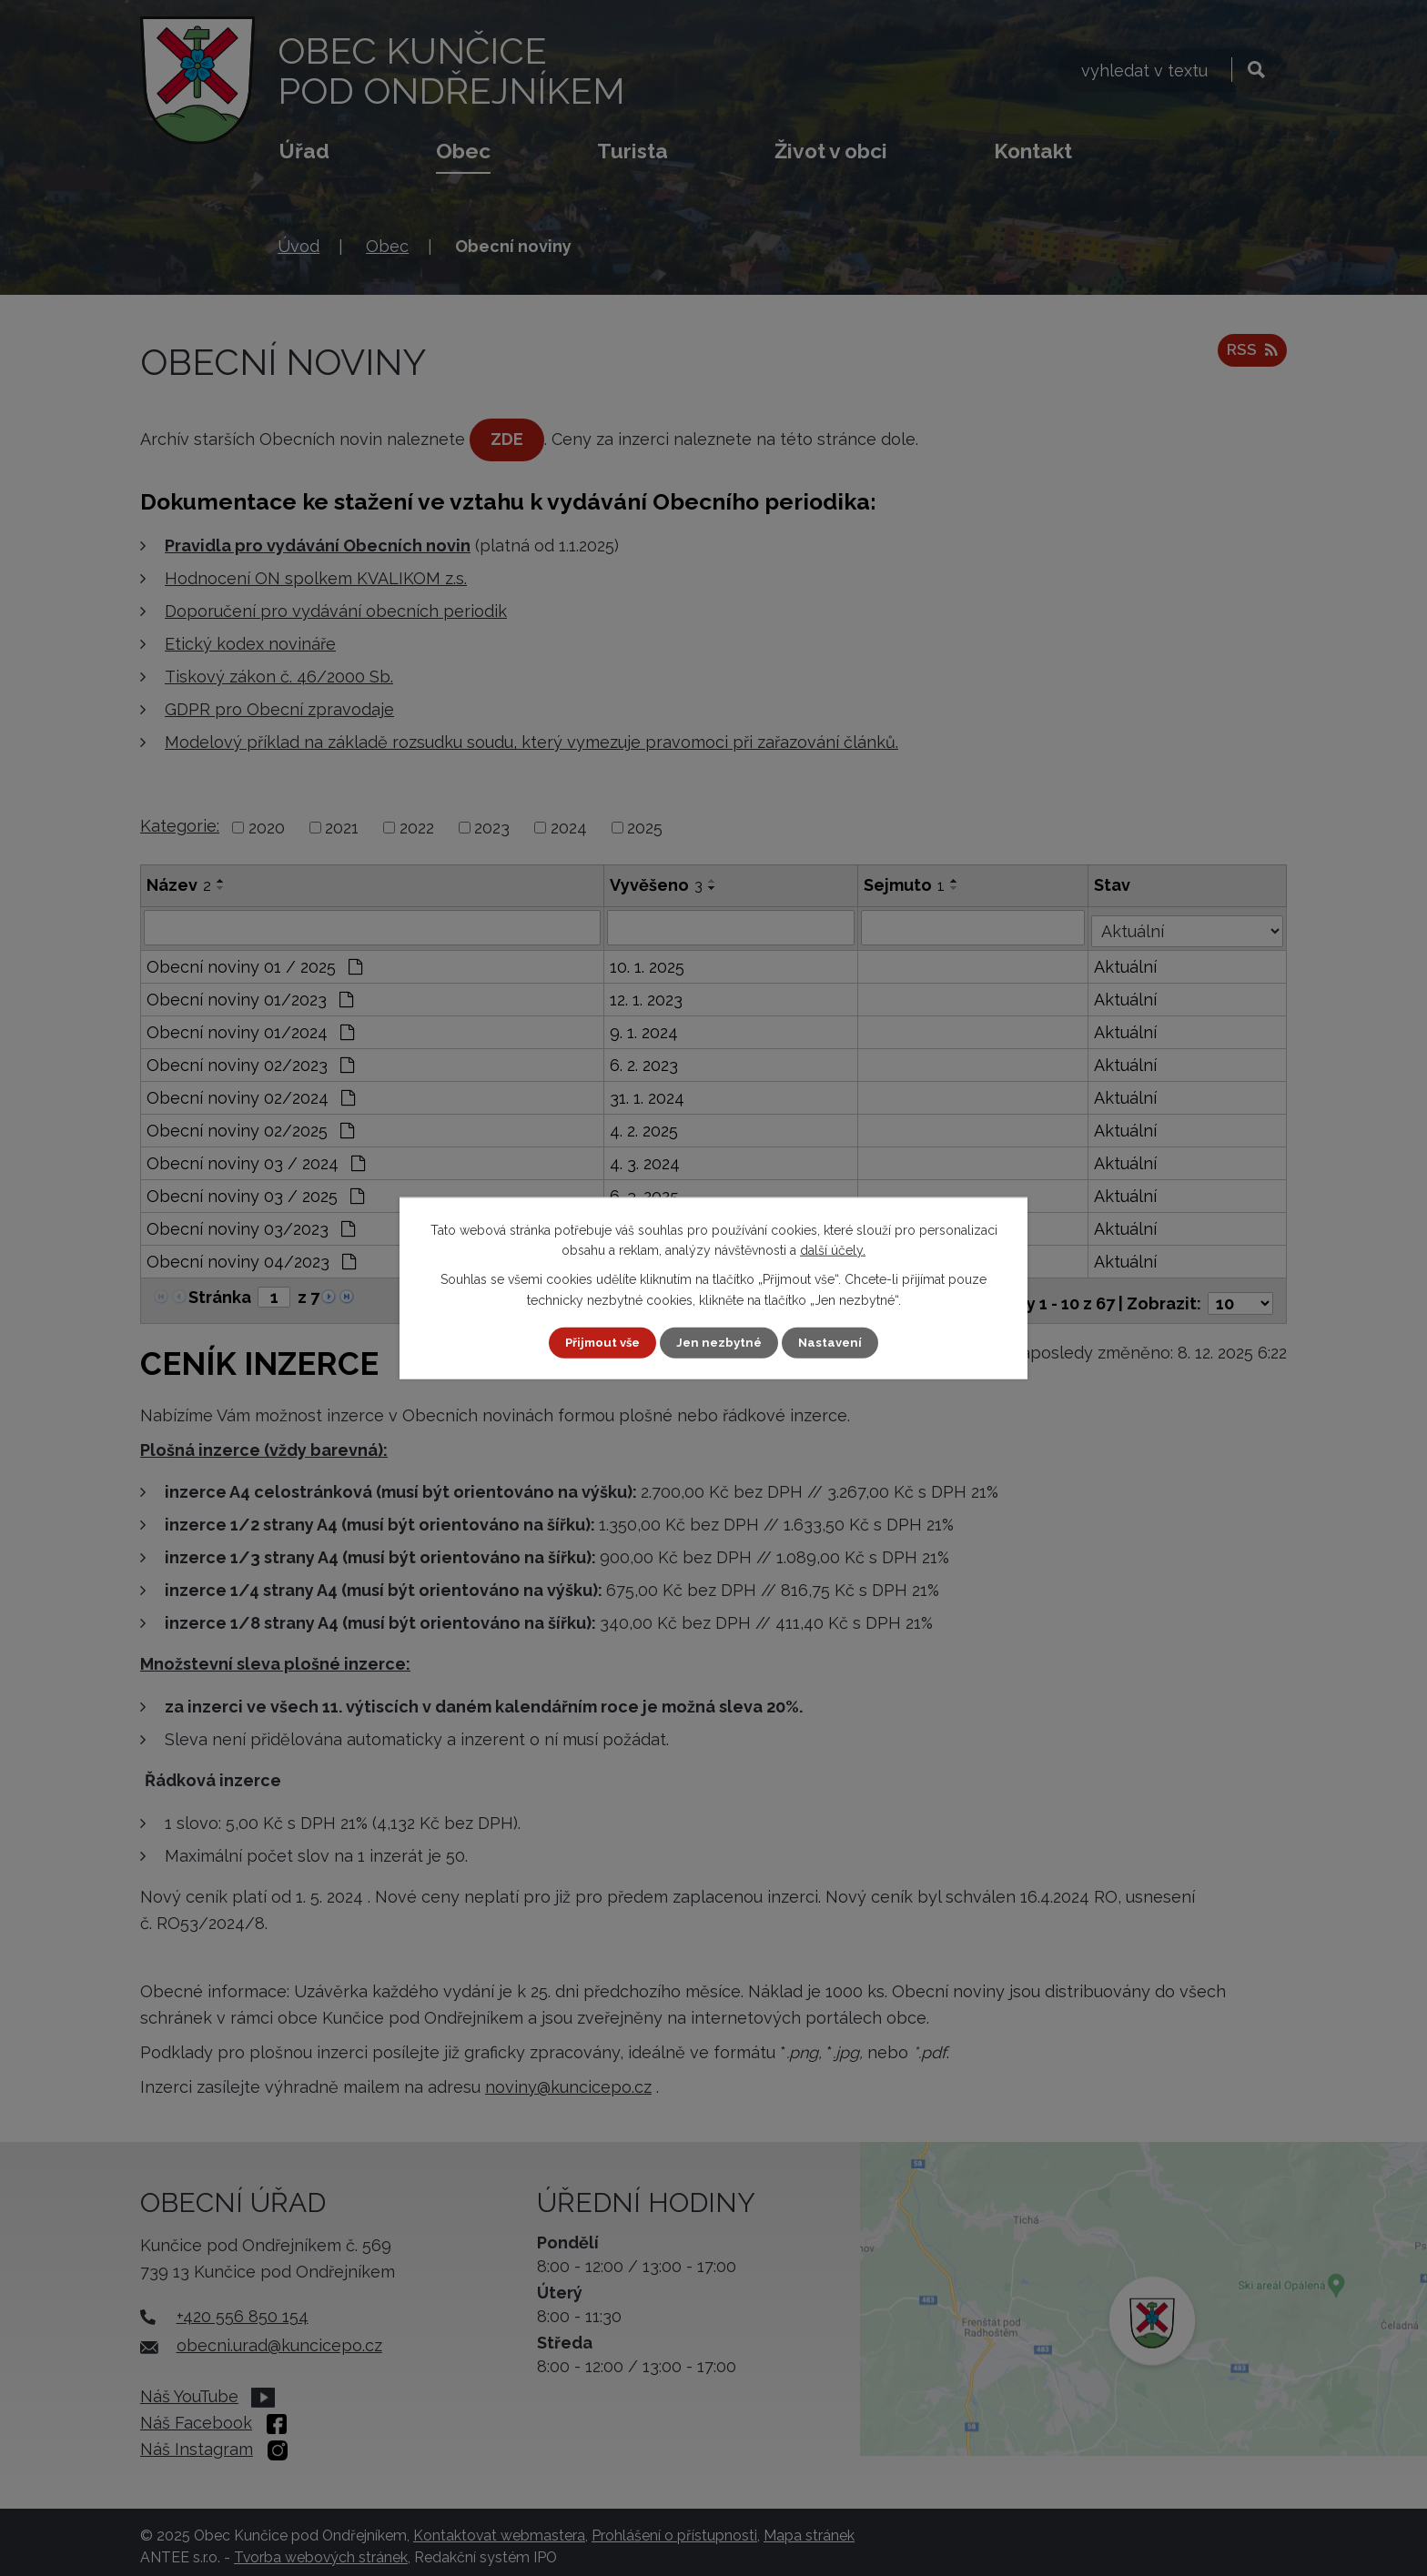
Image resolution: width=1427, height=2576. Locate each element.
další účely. (832, 1249)
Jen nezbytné (720, 1342)
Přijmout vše (600, 1342)
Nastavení (835, 1342)
